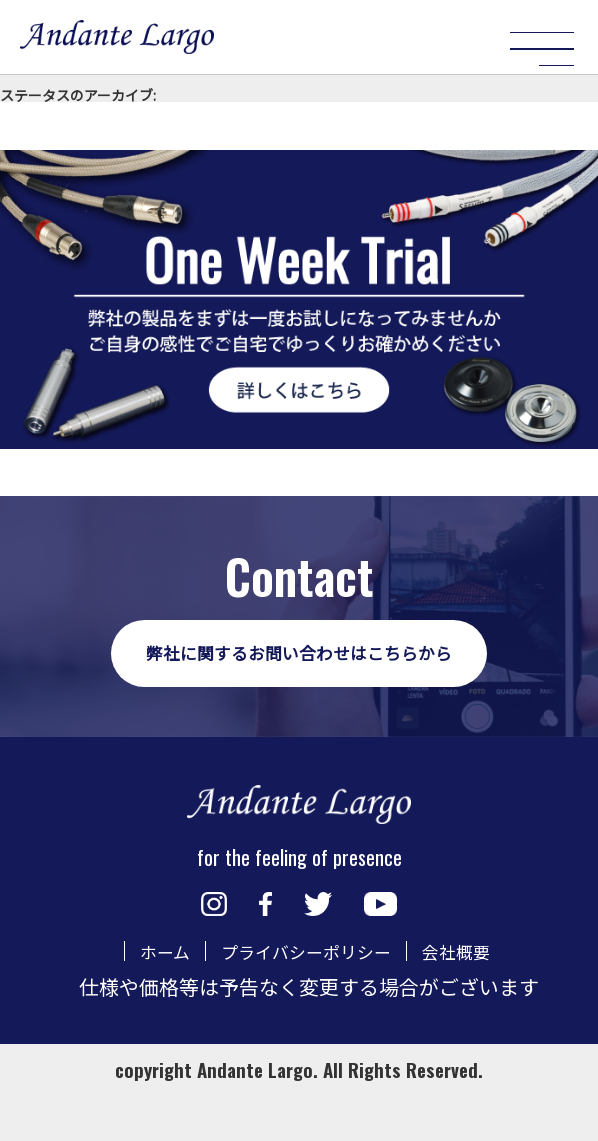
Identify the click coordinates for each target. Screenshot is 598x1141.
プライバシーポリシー (304, 996)
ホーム (143, 996)
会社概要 (475, 996)
